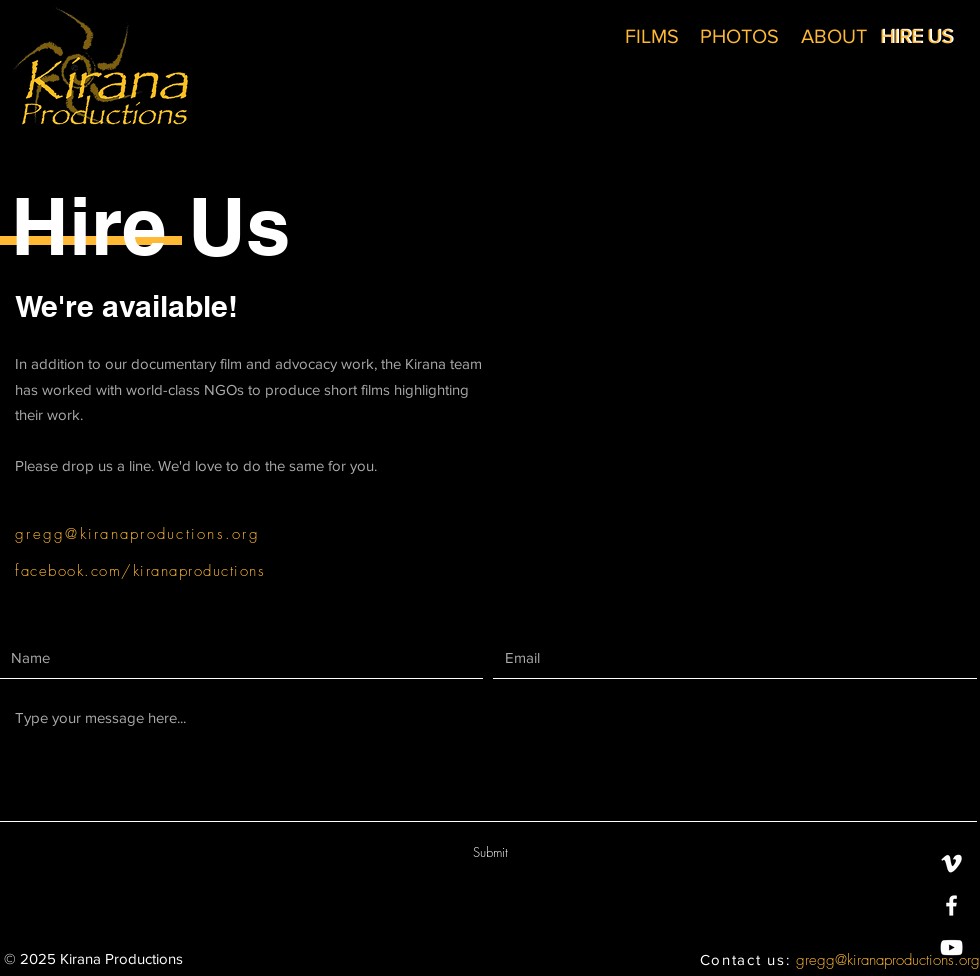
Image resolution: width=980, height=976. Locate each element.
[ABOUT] (833, 36)
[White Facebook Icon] (951, 905)
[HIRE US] (916, 36)
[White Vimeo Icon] (951, 863)
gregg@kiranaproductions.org (888, 960)
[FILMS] (651, 36)
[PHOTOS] (739, 36)
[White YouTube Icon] (951, 947)
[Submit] (490, 852)
